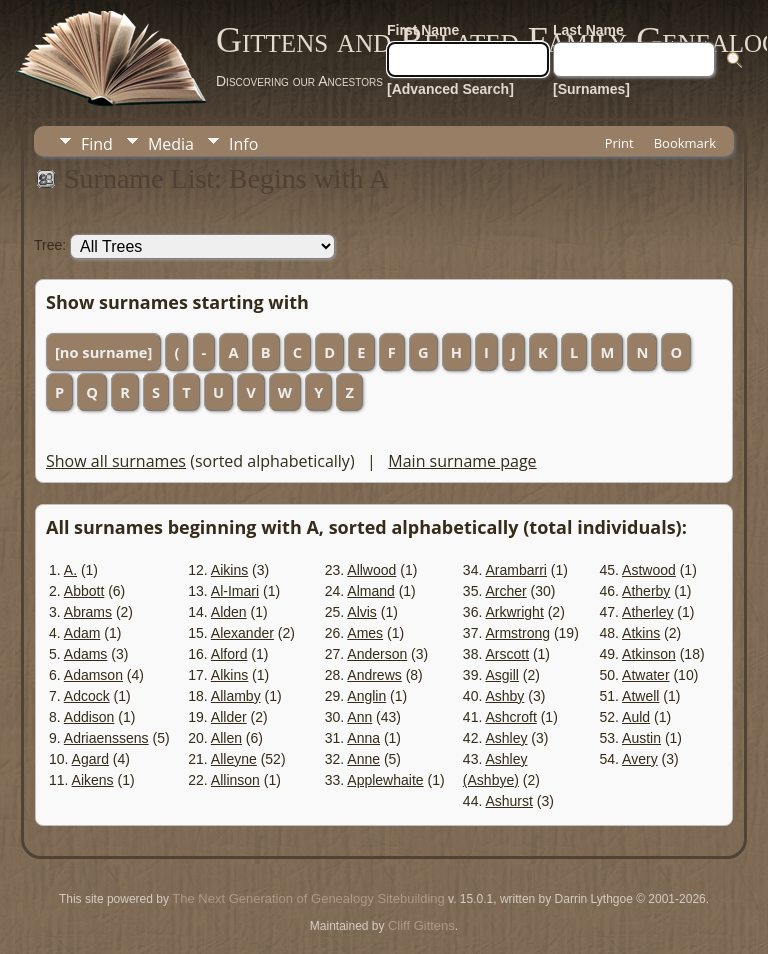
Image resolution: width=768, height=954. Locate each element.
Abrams (88, 612)
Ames (365, 633)
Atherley (647, 612)
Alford (229, 654)
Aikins (229, 570)
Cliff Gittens (421, 925)
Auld (636, 717)
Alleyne (234, 759)
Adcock (87, 696)
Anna (363, 738)
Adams (86, 654)
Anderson (377, 654)
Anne (363, 759)
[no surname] (103, 352)
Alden (229, 612)
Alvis (362, 612)
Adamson (93, 675)
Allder (229, 717)
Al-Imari (235, 591)
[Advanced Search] (450, 89)
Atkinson (649, 654)
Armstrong (517, 633)
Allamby (236, 696)
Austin (641, 738)
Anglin (366, 696)
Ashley (506, 738)
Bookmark (685, 143)
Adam (82, 633)
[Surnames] (591, 89)
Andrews (374, 675)
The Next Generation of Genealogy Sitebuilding (308, 898)
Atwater (645, 675)
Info (243, 144)
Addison (89, 717)
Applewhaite (385, 780)
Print (619, 143)
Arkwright (514, 612)
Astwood (649, 570)
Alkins (229, 675)
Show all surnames (116, 461)
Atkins (641, 633)
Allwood (371, 570)
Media (171, 144)
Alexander (242, 633)
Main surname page (462, 461)
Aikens (93, 780)
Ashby (504, 696)
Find (97, 144)
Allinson (235, 780)
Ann (359, 717)
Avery (640, 759)
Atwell (640, 696)
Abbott (84, 591)
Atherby (646, 591)
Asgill (501, 675)
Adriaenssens (106, 738)
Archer (505, 591)
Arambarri (515, 570)
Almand (370, 591)
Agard (90, 759)
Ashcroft (510, 717)
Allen (226, 738)
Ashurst (508, 801)
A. (70, 570)
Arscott (507, 654)
